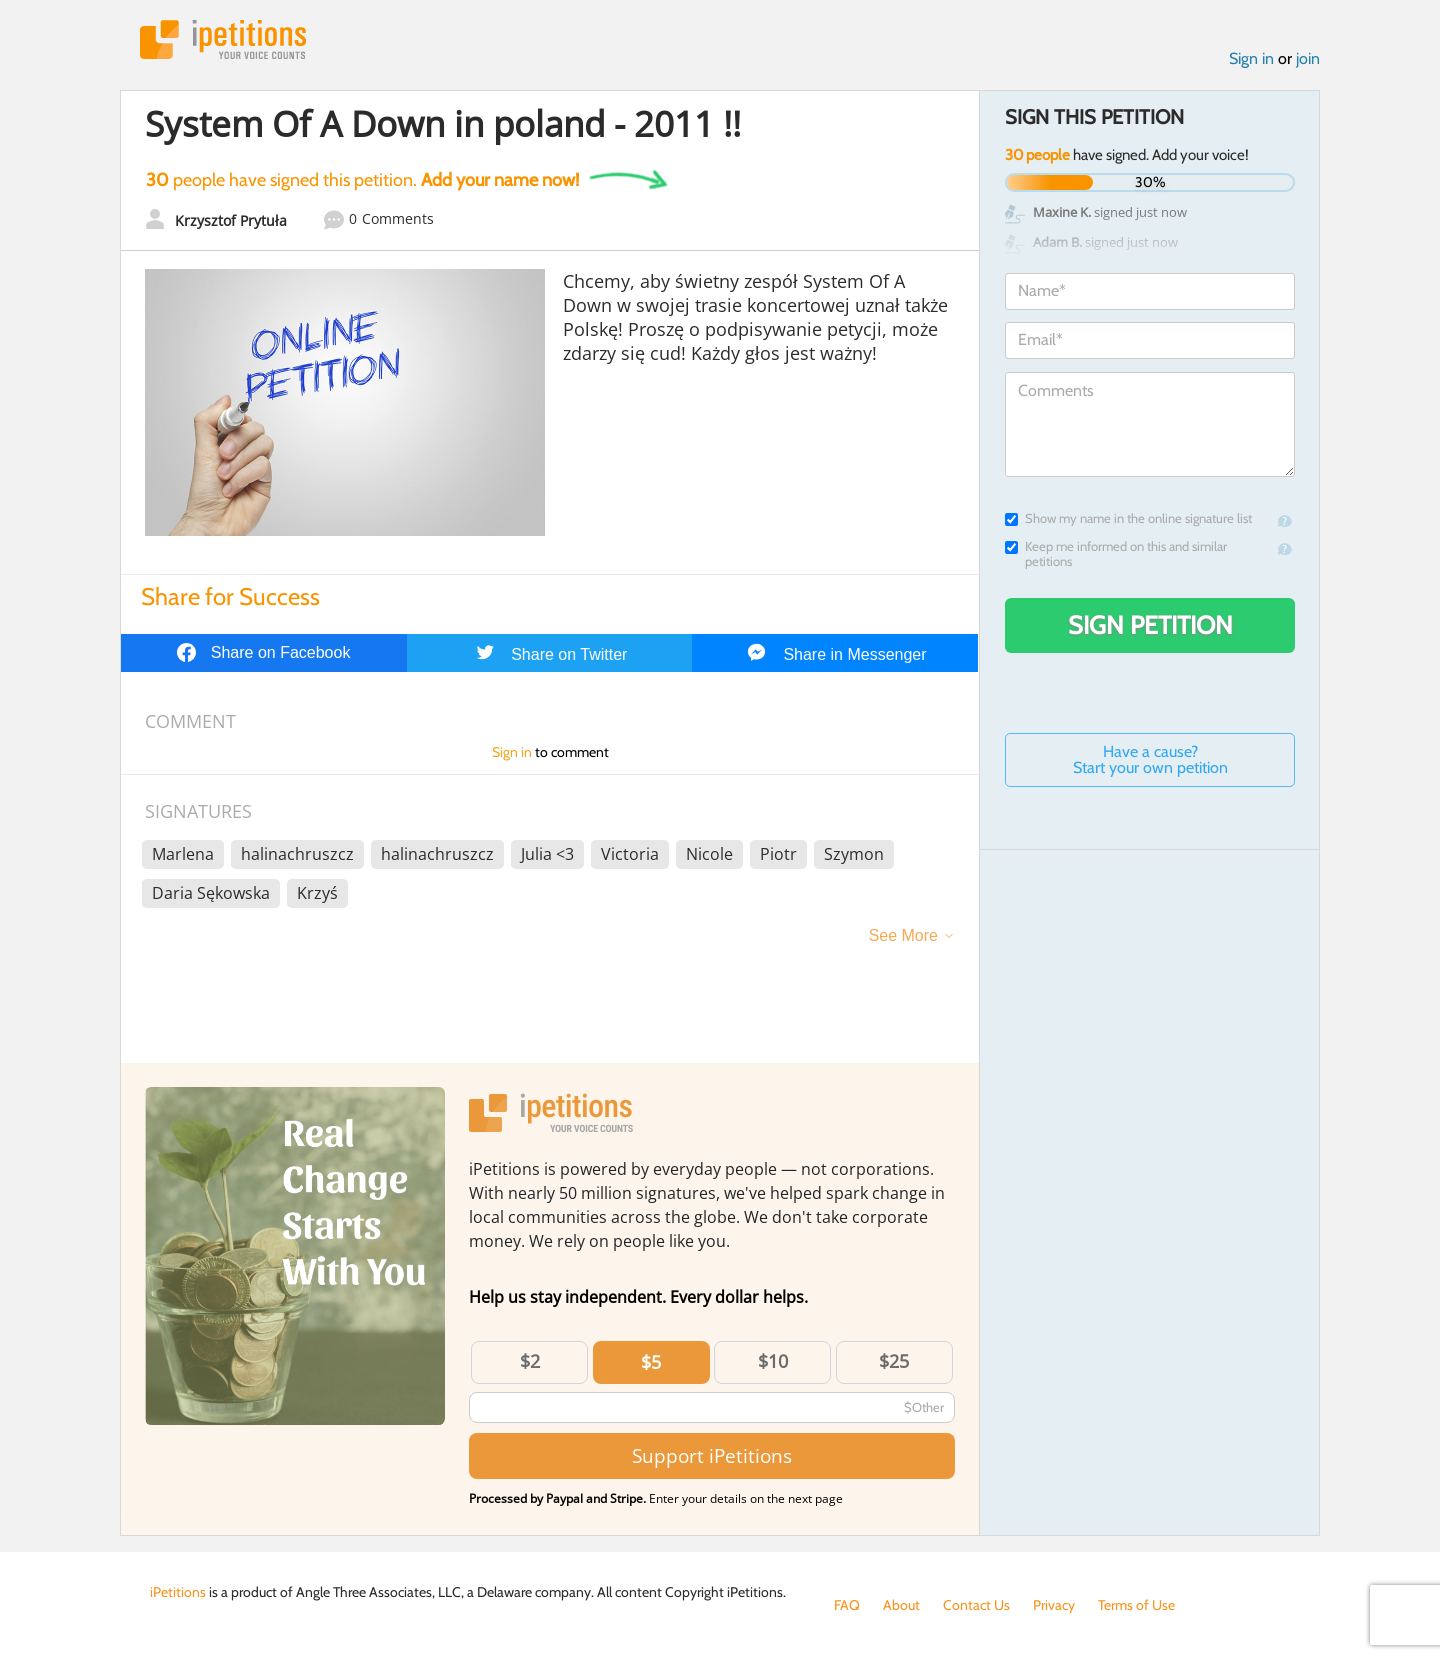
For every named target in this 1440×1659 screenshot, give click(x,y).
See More (903, 935)
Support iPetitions (712, 1455)
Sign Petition (1150, 625)
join (1308, 58)
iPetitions (223, 39)
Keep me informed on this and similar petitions (1116, 554)
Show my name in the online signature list (1128, 518)
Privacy (1054, 1605)
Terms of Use (1136, 1605)
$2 (530, 1361)
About (901, 1605)
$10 (773, 1361)
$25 (894, 1361)
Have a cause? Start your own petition (1150, 759)
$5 (651, 1362)
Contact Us (976, 1605)
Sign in (1251, 58)
